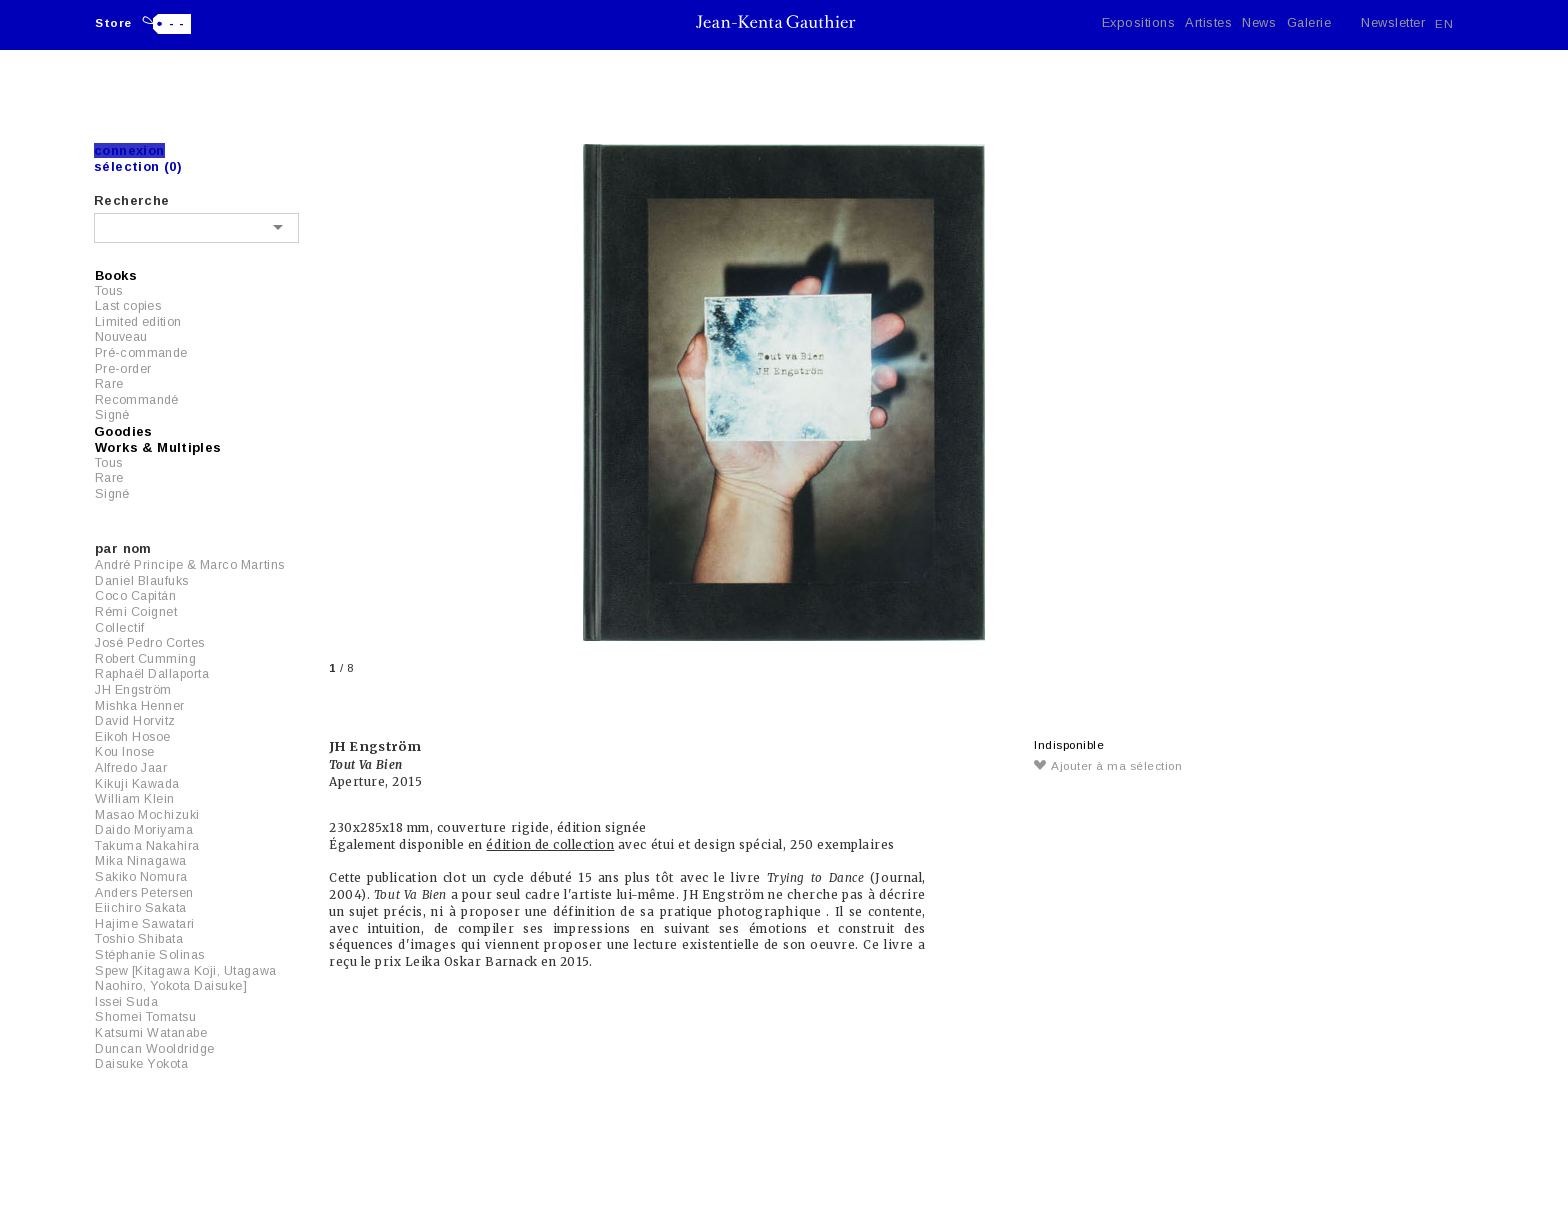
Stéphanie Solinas (150, 955)
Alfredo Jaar (131, 768)
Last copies (128, 306)
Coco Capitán (135, 596)
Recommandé (137, 400)
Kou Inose (125, 752)
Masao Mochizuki (147, 815)
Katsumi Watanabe (151, 1033)
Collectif (120, 628)
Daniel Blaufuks (142, 581)
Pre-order (123, 369)
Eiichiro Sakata (141, 908)
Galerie (1309, 22)
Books (116, 275)
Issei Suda (126, 1002)
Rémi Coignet (136, 612)
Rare (109, 384)
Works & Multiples (158, 447)
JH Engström (133, 690)
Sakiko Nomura (141, 877)
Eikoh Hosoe (133, 737)
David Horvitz (135, 721)
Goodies (123, 431)
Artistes (1208, 22)
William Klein (135, 799)
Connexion (129, 150)
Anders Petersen (144, 893)
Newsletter (1393, 22)
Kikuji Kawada (137, 784)
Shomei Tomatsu (145, 1017)
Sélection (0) (138, 166)
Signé (112, 415)
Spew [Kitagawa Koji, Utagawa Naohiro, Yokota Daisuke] (186, 979)
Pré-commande (141, 353)
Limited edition (138, 322)
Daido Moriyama (144, 830)
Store (113, 22)
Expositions (1139, 22)
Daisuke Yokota (141, 1064)
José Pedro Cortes (150, 643)
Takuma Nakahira (147, 846)
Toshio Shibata (139, 939)
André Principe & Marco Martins (190, 565)
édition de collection (550, 844)
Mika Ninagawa (141, 861)
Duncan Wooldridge (155, 1049)
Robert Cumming (145, 659)
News (1259, 22)
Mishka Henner (140, 706)
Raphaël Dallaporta (152, 674)
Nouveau (121, 337)
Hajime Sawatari (145, 924)
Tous (108, 291)
